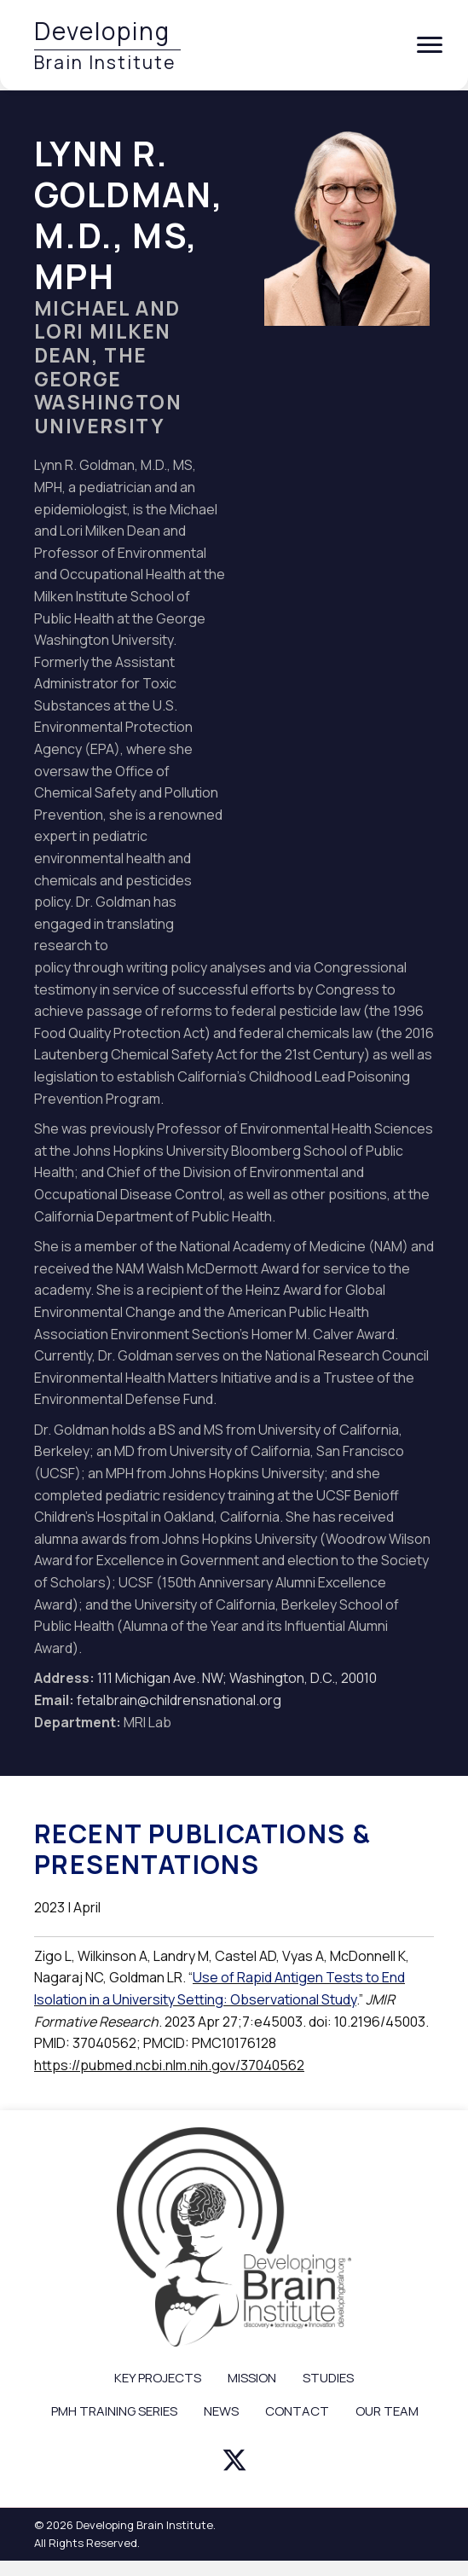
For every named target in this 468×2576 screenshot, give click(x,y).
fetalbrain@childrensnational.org (179, 1700)
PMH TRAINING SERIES (114, 2411)
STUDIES (328, 2378)
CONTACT (297, 2411)
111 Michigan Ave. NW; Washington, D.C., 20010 (237, 1677)
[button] (234, 2460)
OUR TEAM (387, 2411)
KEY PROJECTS (157, 2378)
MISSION (252, 2378)
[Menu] (429, 45)
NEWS (221, 2411)
